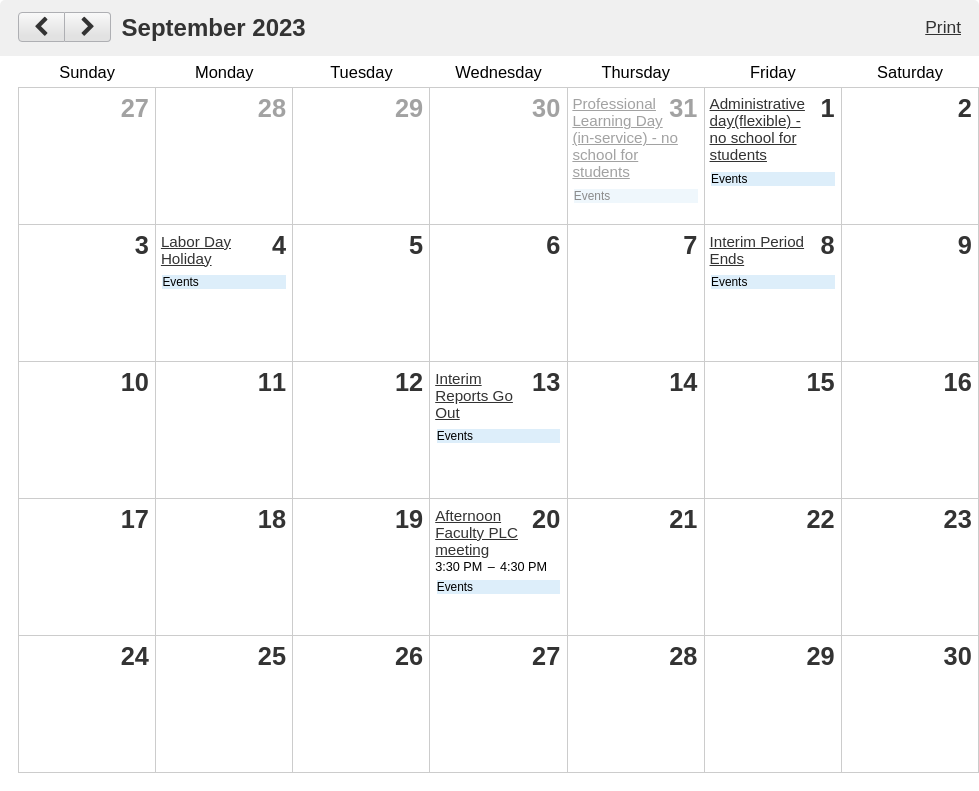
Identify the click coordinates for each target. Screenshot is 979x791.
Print (943, 27)
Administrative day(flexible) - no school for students (757, 129)
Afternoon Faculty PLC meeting (476, 532)
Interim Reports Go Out (474, 395)
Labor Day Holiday (196, 250)
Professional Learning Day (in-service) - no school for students (625, 137)
